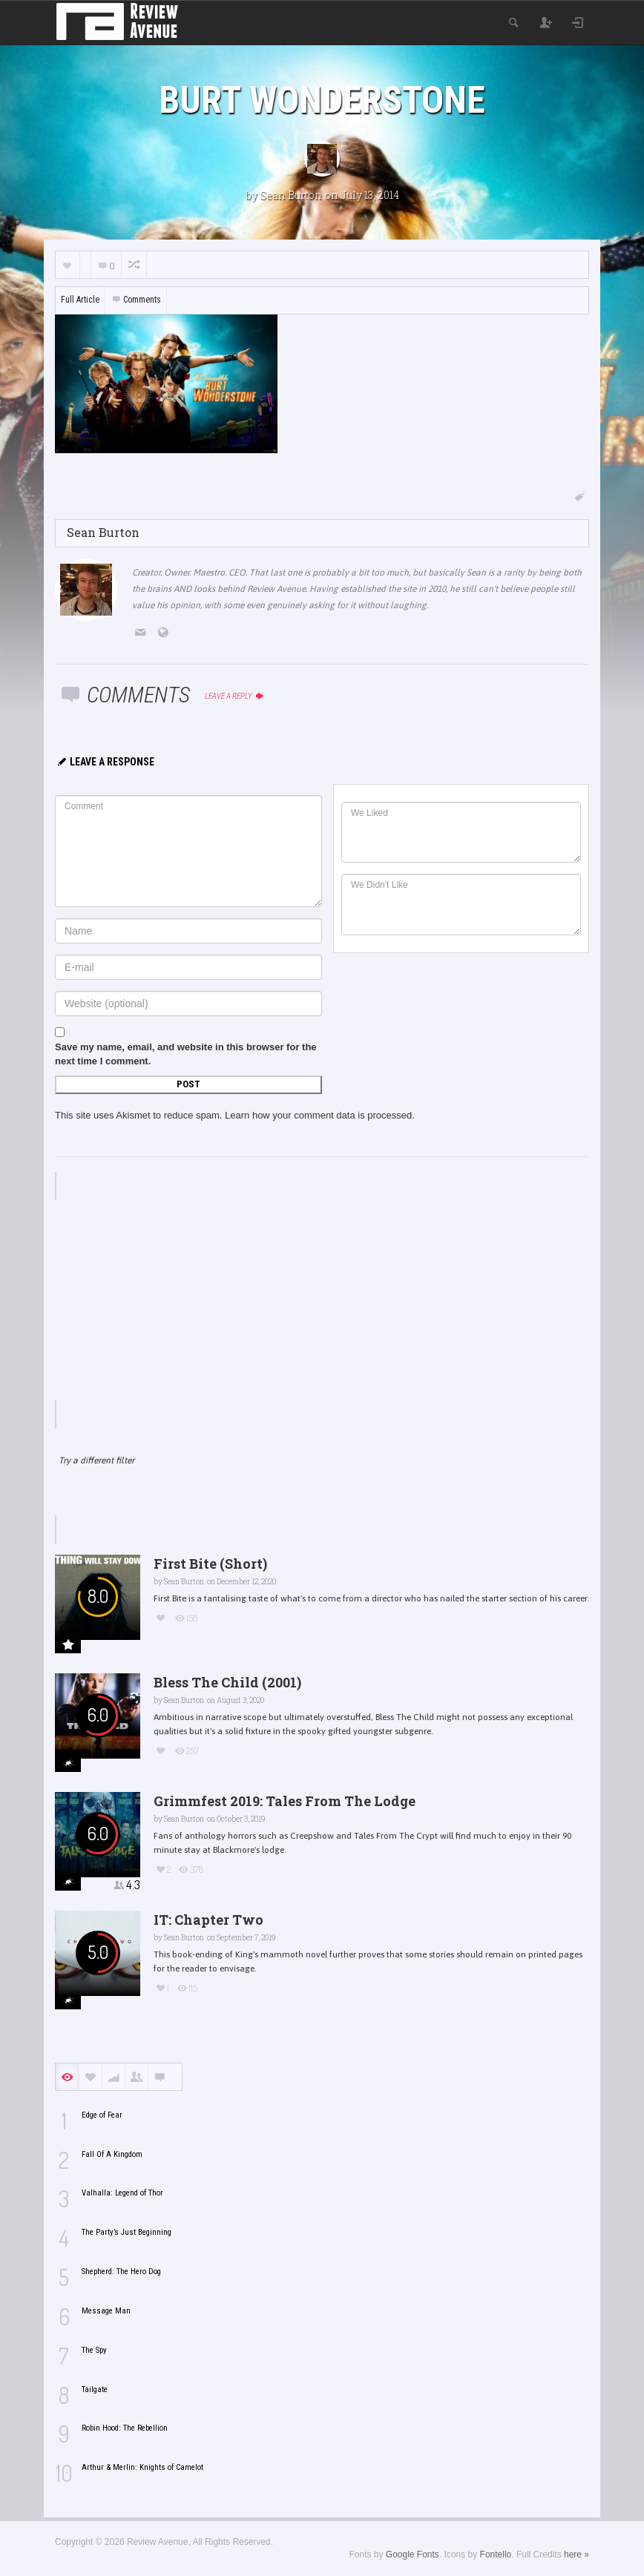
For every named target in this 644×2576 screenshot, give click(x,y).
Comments (136, 299)
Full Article (80, 299)
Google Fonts (412, 2554)
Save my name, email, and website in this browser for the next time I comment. (186, 1054)
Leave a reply (235, 696)
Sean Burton (291, 195)
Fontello (496, 2554)
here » (576, 2554)
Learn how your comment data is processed (318, 1115)
